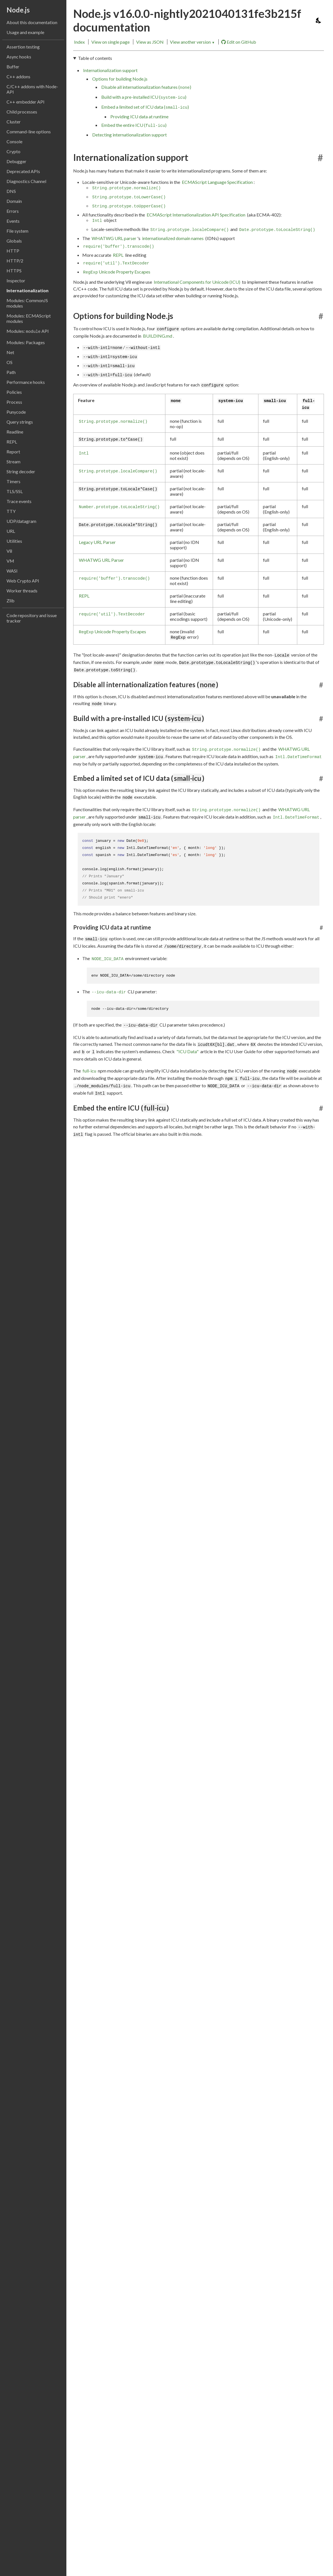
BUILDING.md (157, 335)
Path (11, 372)
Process (14, 402)
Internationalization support (110, 70)
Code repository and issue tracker (32, 618)
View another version (192, 42)
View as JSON (150, 42)
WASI (12, 570)
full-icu (89, 1070)
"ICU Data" (187, 1051)
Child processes (22, 111)
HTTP (13, 250)
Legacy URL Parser (97, 541)
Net (10, 352)
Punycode (16, 412)
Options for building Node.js (119, 78)
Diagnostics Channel (26, 181)
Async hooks (19, 56)
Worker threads (22, 590)
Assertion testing (23, 46)
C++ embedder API (26, 101)
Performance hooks (26, 382)
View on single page (110, 42)
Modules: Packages (26, 342)
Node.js (18, 10)
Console (14, 141)
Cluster (14, 121)
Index (79, 42)
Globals (14, 240)
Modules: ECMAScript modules (29, 318)
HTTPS (14, 270)
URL (11, 531)
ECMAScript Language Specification (217, 182)
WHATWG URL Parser (101, 559)
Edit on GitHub (238, 42)
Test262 (91, 1358)
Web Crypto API (23, 580)
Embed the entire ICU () (133, 125)
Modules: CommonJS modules (27, 303)
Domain (14, 201)
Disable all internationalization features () (146, 87)
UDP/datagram (21, 521)
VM (10, 560)
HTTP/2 (15, 260)
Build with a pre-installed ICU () (143, 97)
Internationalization (28, 290)
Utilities (14, 541)
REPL (12, 441)
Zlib (10, 600)
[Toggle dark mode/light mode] (319, 20)
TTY (11, 511)
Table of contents (95, 58)
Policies (14, 392)
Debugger (16, 161)
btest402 (92, 1349)
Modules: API (28, 331)
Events (13, 221)
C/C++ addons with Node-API (32, 89)
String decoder (21, 471)
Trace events (19, 501)
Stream (13, 461)
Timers (13, 481)
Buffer (13, 66)
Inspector (16, 280)
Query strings (20, 421)
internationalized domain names (173, 238)
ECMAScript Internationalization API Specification (196, 214)
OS (9, 362)
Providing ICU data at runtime (139, 116)
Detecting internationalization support (129, 134)
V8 (9, 551)
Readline (15, 431)
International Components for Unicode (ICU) (197, 282)
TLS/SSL (15, 491)
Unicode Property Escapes (116, 272)
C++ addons (18, 76)
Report (13, 451)
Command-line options (29, 131)
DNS (11, 191)
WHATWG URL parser (114, 238)
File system (17, 231)
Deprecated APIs (23, 171)
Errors (13, 211)
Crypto (13, 151)
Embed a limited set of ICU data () (145, 107)
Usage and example (25, 32)
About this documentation (32, 22)
